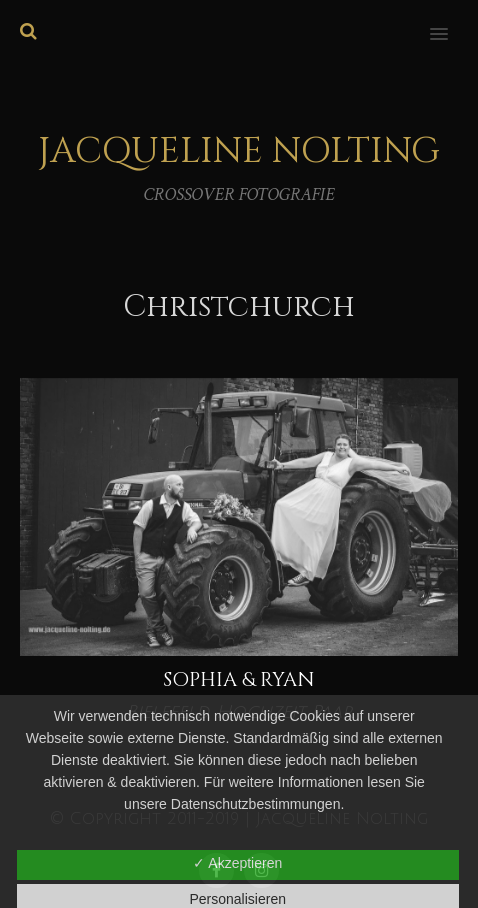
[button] (450, 21)
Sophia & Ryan (239, 679)
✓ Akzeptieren (237, 863)
